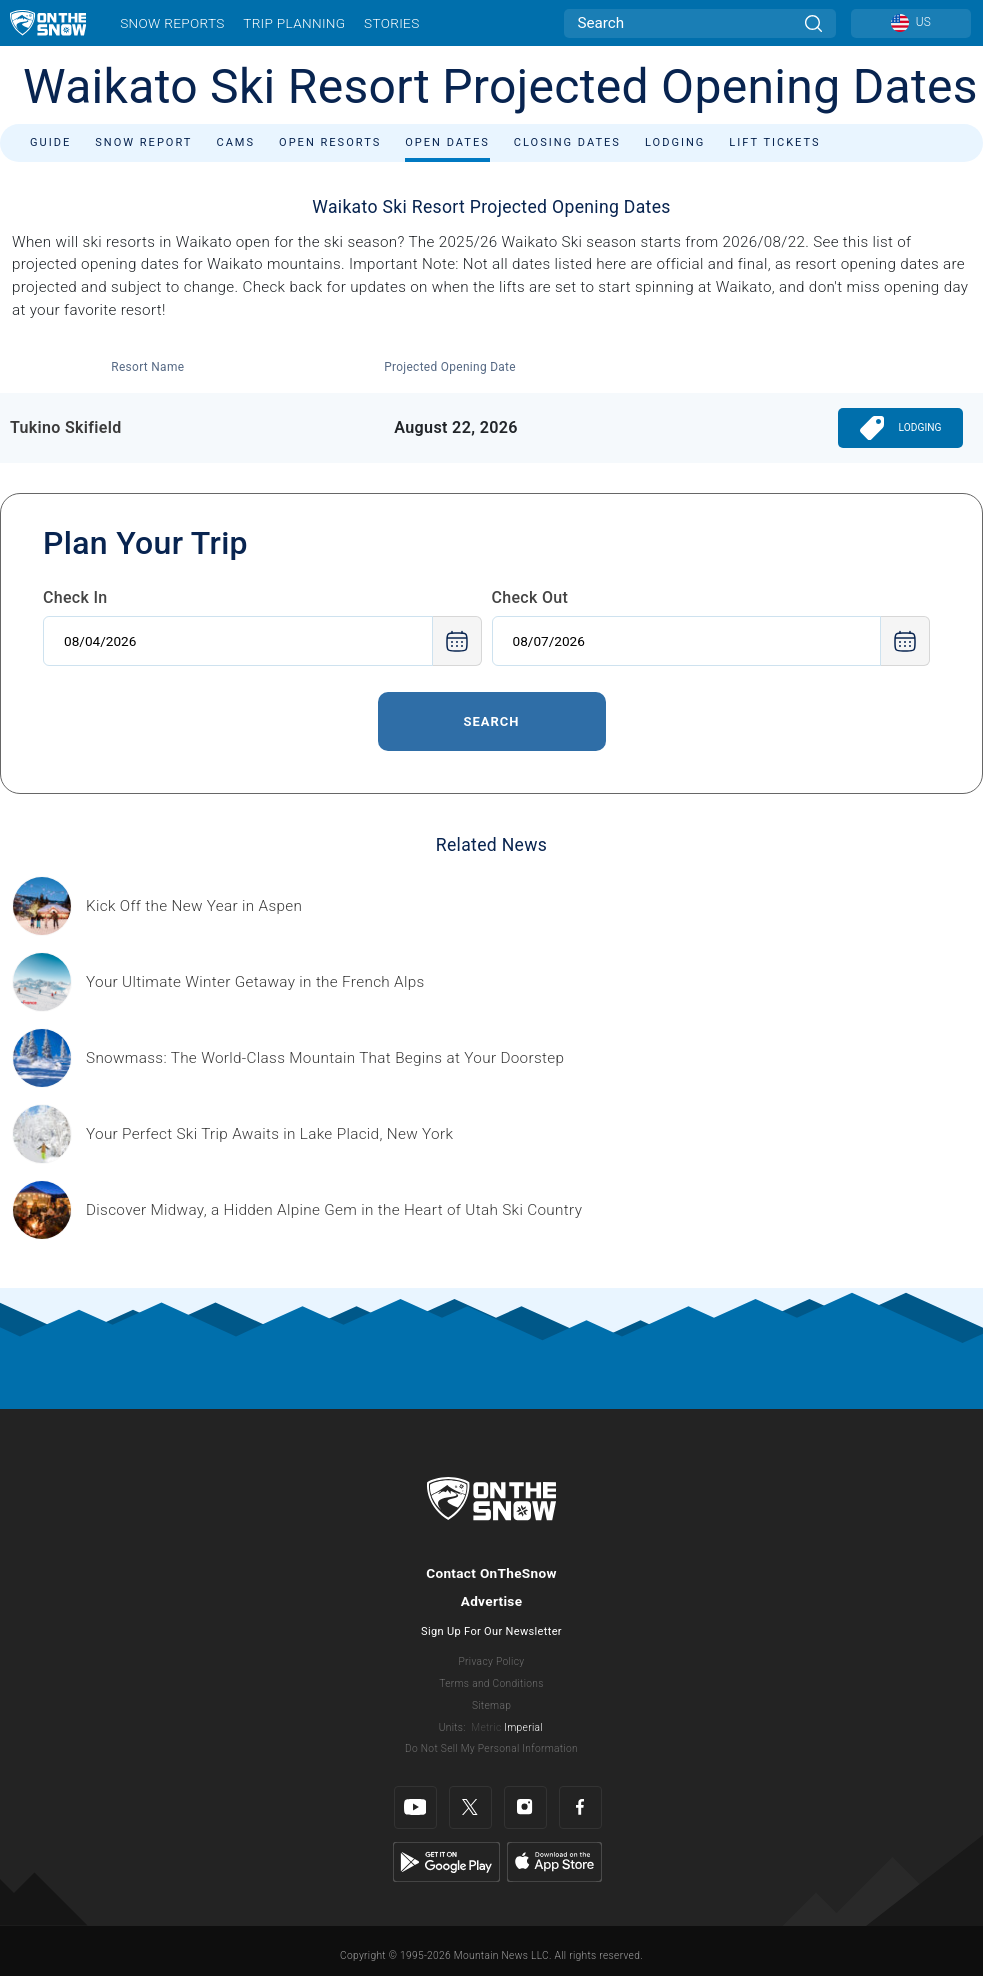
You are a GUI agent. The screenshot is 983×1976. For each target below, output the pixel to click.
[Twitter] (470, 1807)
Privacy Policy (492, 1661)
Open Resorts (330, 142)
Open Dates (447, 142)
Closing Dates (567, 142)
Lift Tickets (774, 142)
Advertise (492, 1601)
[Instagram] (525, 1807)
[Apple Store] (554, 1861)
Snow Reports (172, 23)
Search (491, 721)
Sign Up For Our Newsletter (491, 1631)
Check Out (530, 597)
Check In (75, 597)
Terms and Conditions (491, 1683)
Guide (50, 142)
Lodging (675, 142)
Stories (391, 23)
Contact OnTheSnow (491, 1573)
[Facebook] (580, 1807)
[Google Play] (446, 1861)
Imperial (523, 1727)
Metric (486, 1727)
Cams (235, 142)
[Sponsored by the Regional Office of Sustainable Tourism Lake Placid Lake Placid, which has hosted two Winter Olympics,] (269, 1134)
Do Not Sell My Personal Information (491, 1748)
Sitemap (491, 1705)
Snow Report (143, 142)
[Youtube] (415, 1807)
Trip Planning (294, 23)
